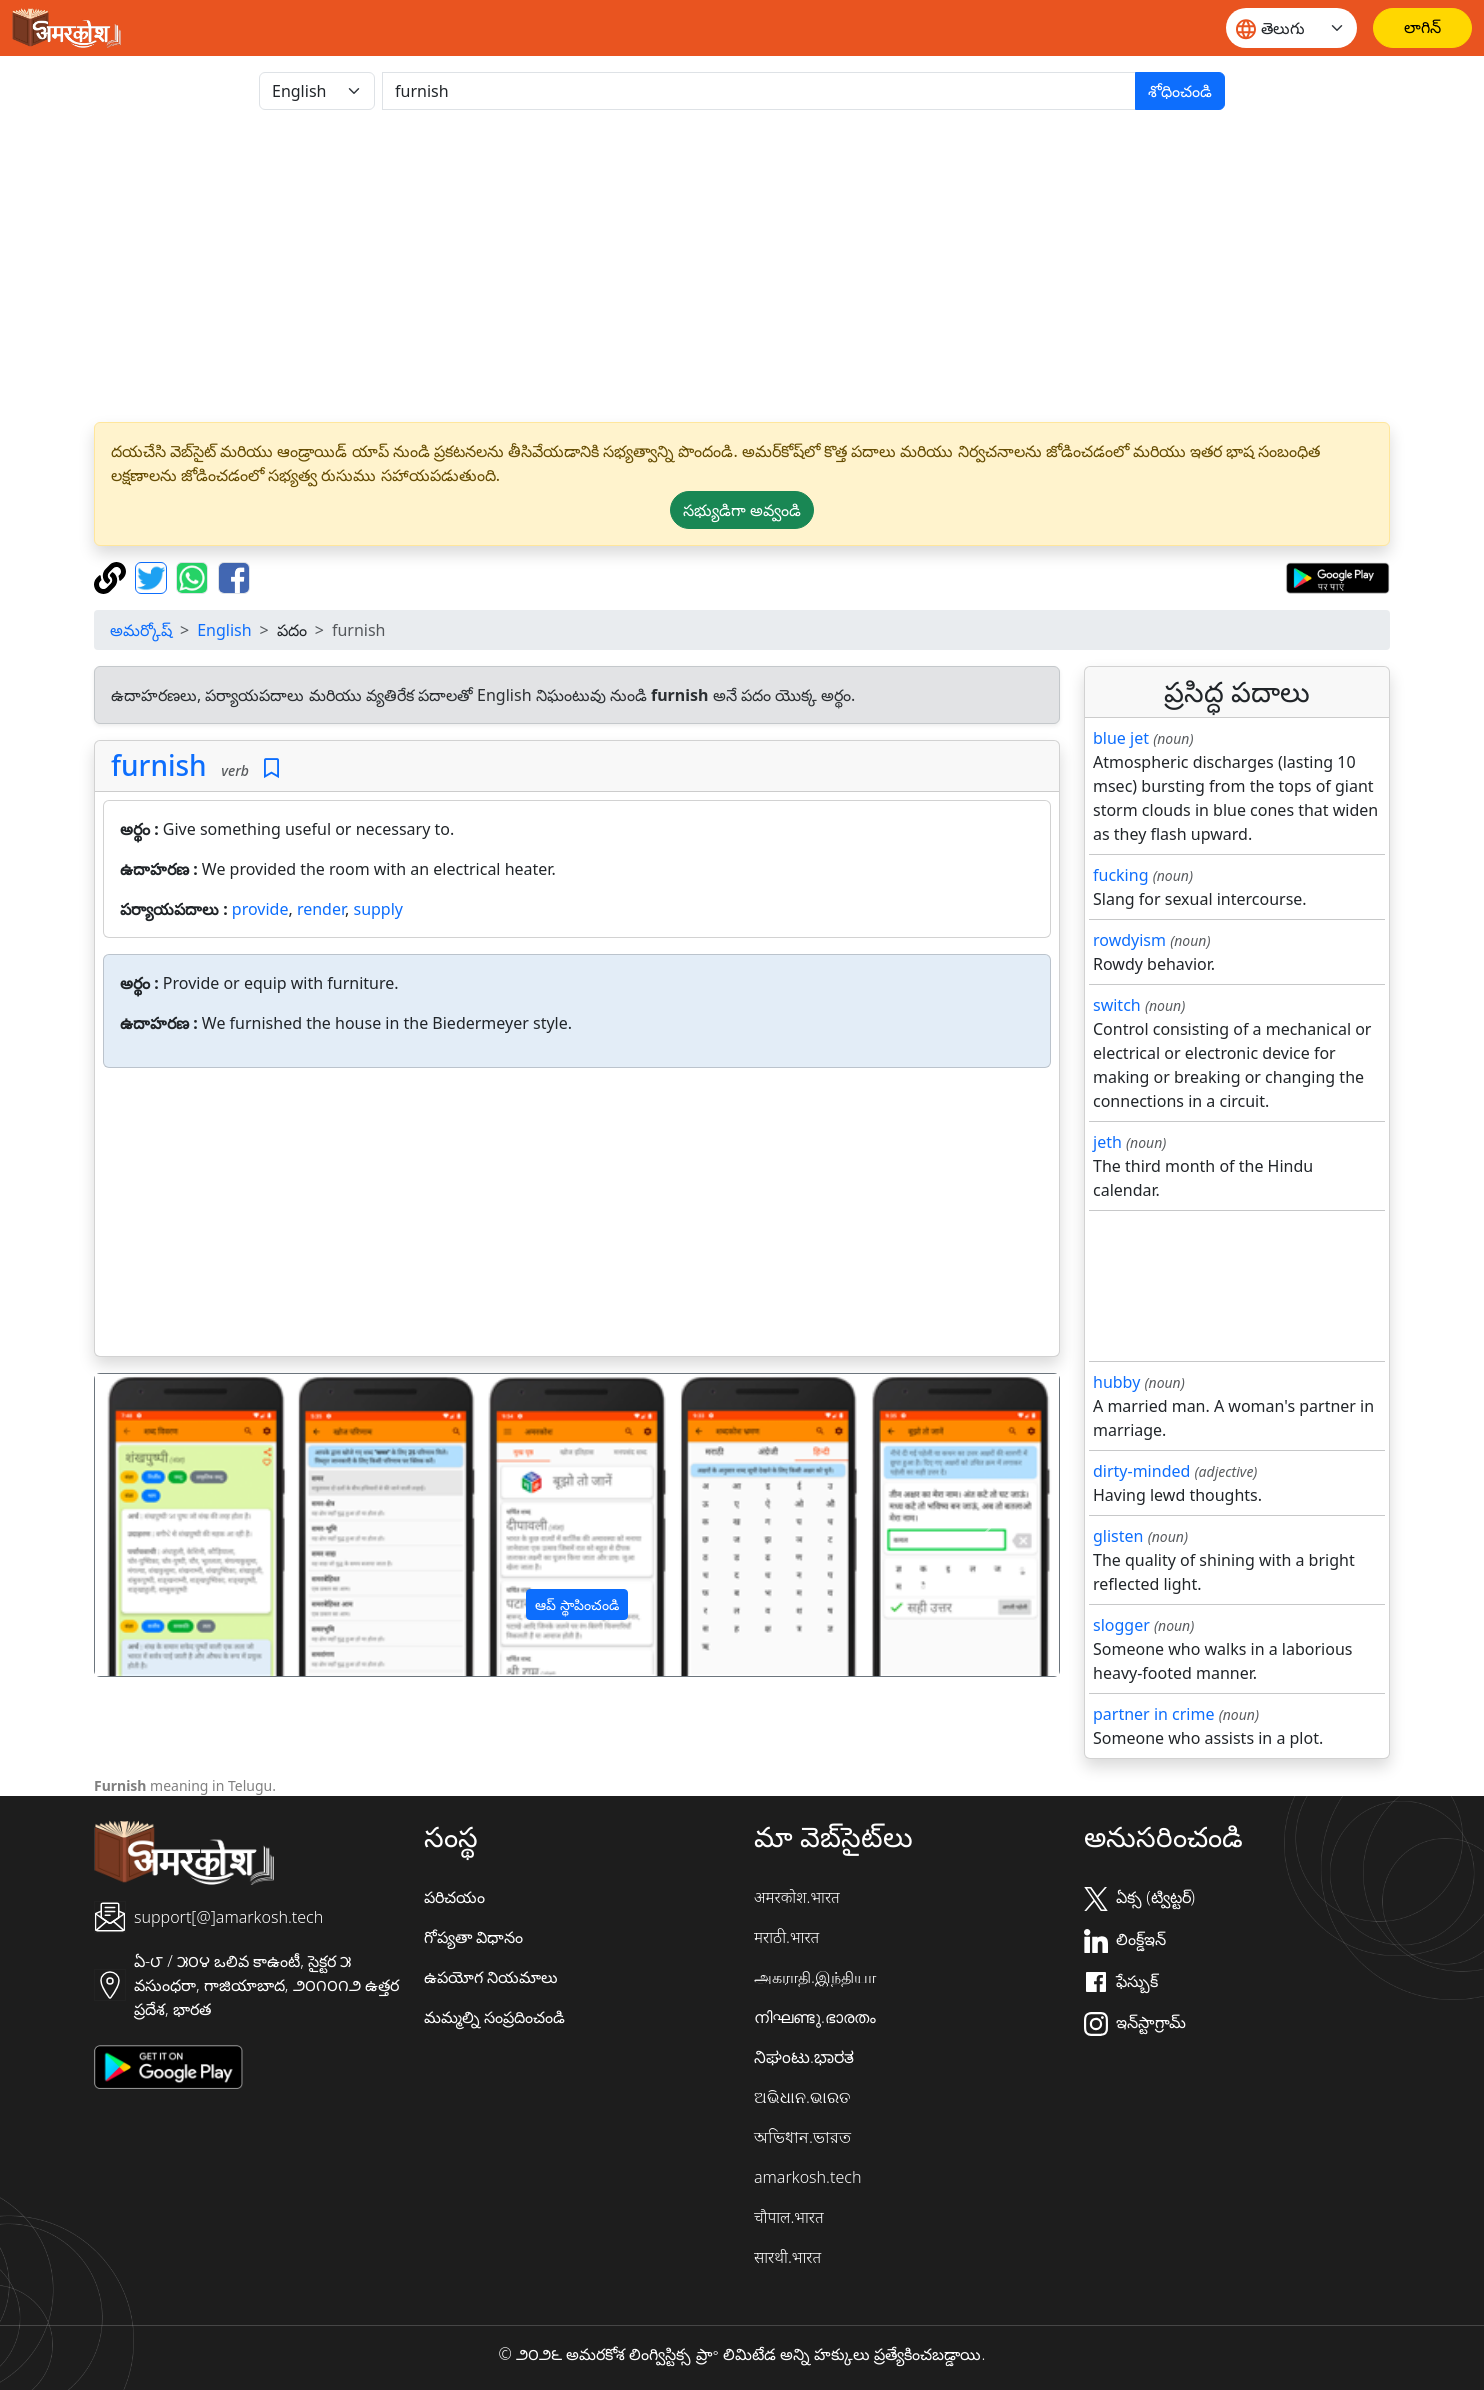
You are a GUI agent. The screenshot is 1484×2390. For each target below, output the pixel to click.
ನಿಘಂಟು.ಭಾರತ (804, 2057)
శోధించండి (1180, 91)
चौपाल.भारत (789, 2217)
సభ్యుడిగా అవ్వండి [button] (742, 510)
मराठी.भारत (786, 1937)
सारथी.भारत (787, 2257)
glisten (1118, 1536)
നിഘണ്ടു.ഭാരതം (815, 2017)
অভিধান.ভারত (802, 2137)
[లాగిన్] (1422, 28)
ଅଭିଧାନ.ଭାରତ (802, 2097)
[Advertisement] (742, 266)
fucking (1120, 875)
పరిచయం (454, 1897)
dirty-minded (1141, 1471)
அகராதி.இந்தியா (815, 1977)
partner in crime (1153, 1714)
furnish (159, 765)
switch (1117, 1005)
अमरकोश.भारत (797, 1897)
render (321, 909)
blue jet (1121, 738)
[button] (167, 1525)
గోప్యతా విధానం (473, 1937)
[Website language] (1291, 28)
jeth (1107, 1142)
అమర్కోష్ (141, 630)
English (224, 630)
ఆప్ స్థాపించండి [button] (577, 1604)
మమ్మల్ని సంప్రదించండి (494, 2017)
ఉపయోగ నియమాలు (491, 1977)
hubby (1116, 1382)
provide (260, 909)
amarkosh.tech (807, 2177)
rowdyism (1129, 940)
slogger (1121, 1625)
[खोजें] (759, 91)
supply (378, 909)
